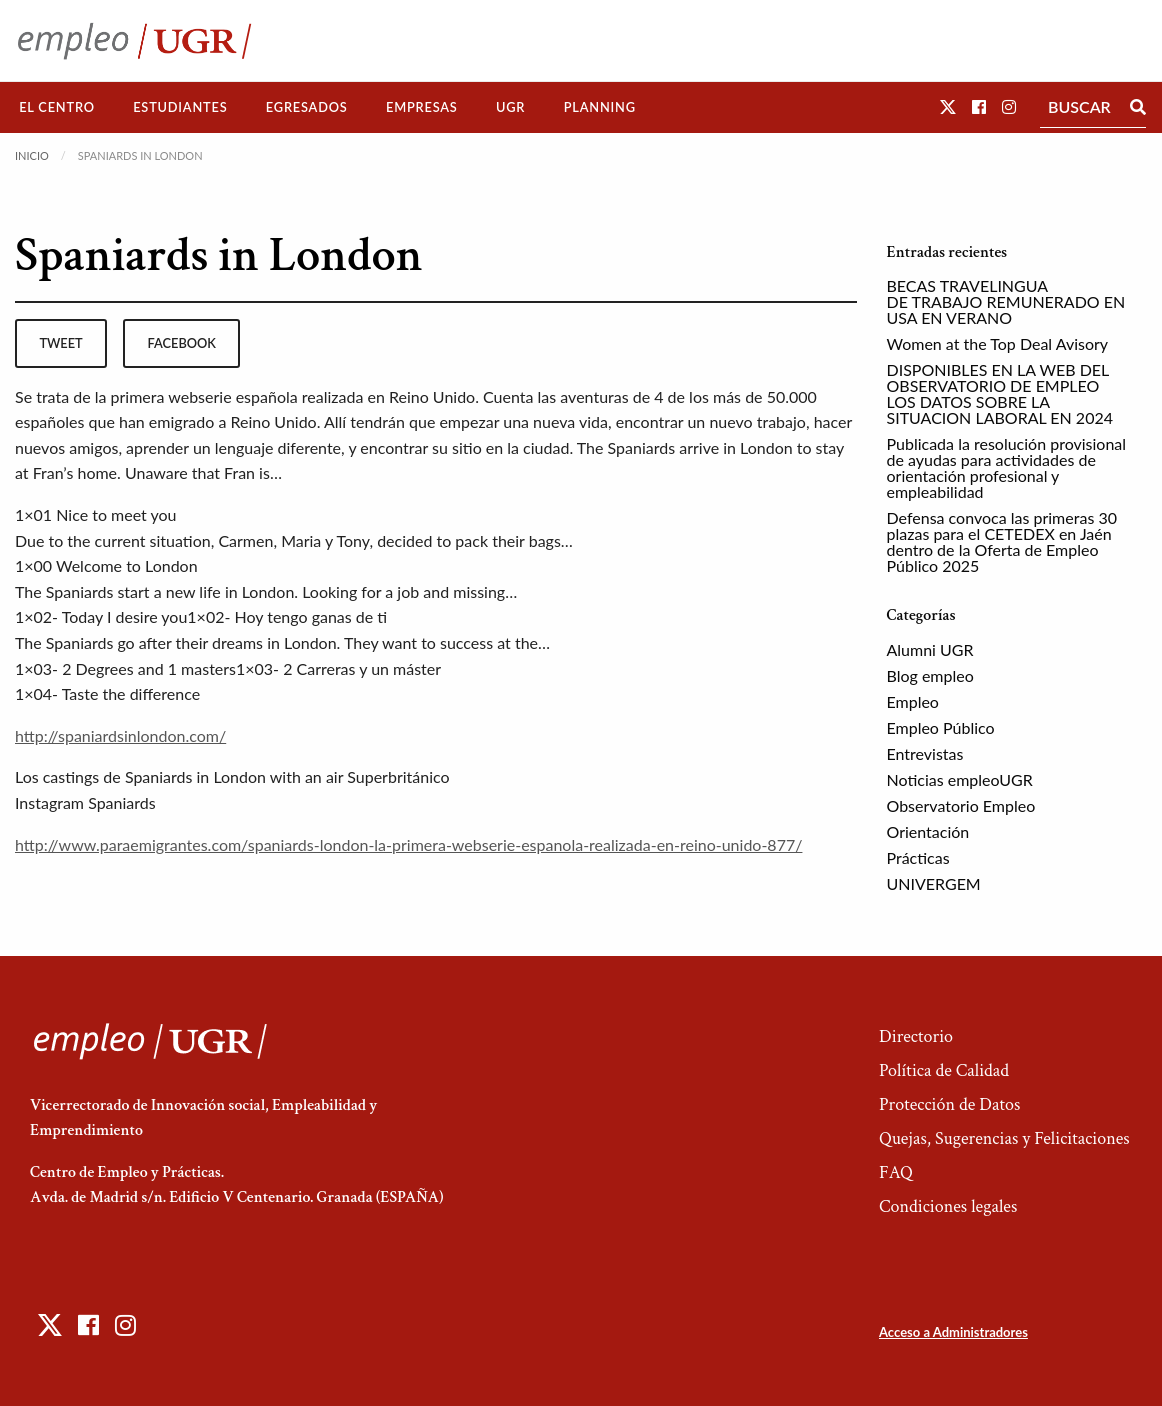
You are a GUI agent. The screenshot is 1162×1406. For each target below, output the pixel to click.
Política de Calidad (944, 1070)
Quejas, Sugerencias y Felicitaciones (1004, 1138)
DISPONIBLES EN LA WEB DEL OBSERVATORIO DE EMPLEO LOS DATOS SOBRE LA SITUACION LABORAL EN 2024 (1000, 393)
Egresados (307, 107)
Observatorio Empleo (961, 805)
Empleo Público (941, 727)
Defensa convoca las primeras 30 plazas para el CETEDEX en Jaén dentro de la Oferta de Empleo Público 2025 (1002, 541)
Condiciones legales (948, 1206)
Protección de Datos (949, 1104)
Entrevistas (925, 753)
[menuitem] (57, 107)
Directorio (916, 1036)
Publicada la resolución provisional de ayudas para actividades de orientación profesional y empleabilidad (1007, 467)
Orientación (928, 831)
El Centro (57, 107)
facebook (182, 343)
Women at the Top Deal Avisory (998, 343)
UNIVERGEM (934, 883)
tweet (60, 343)
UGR (510, 107)
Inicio (32, 155)
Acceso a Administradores (953, 1332)
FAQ (896, 1172)
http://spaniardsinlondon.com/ (120, 735)
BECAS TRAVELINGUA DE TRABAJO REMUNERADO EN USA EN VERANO (1006, 301)
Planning (600, 107)
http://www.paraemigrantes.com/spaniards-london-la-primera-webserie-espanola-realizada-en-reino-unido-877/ (408, 844)
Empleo (913, 701)
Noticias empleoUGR (960, 779)
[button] (948, 106)
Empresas (422, 107)
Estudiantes (180, 107)
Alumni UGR (930, 649)
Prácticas (918, 857)
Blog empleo (930, 675)
